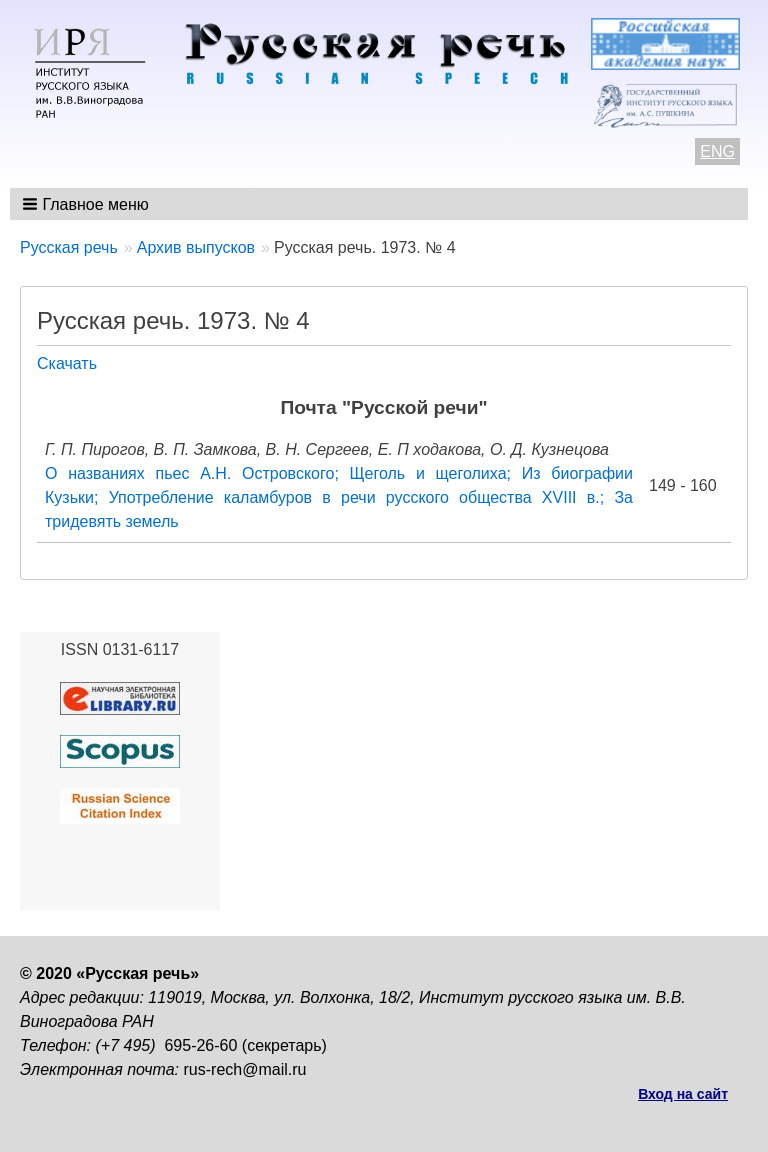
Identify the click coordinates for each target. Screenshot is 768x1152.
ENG (717, 151)
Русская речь (69, 247)
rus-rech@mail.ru (245, 1069)
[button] (87, 204)
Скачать (67, 363)
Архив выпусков (196, 247)
